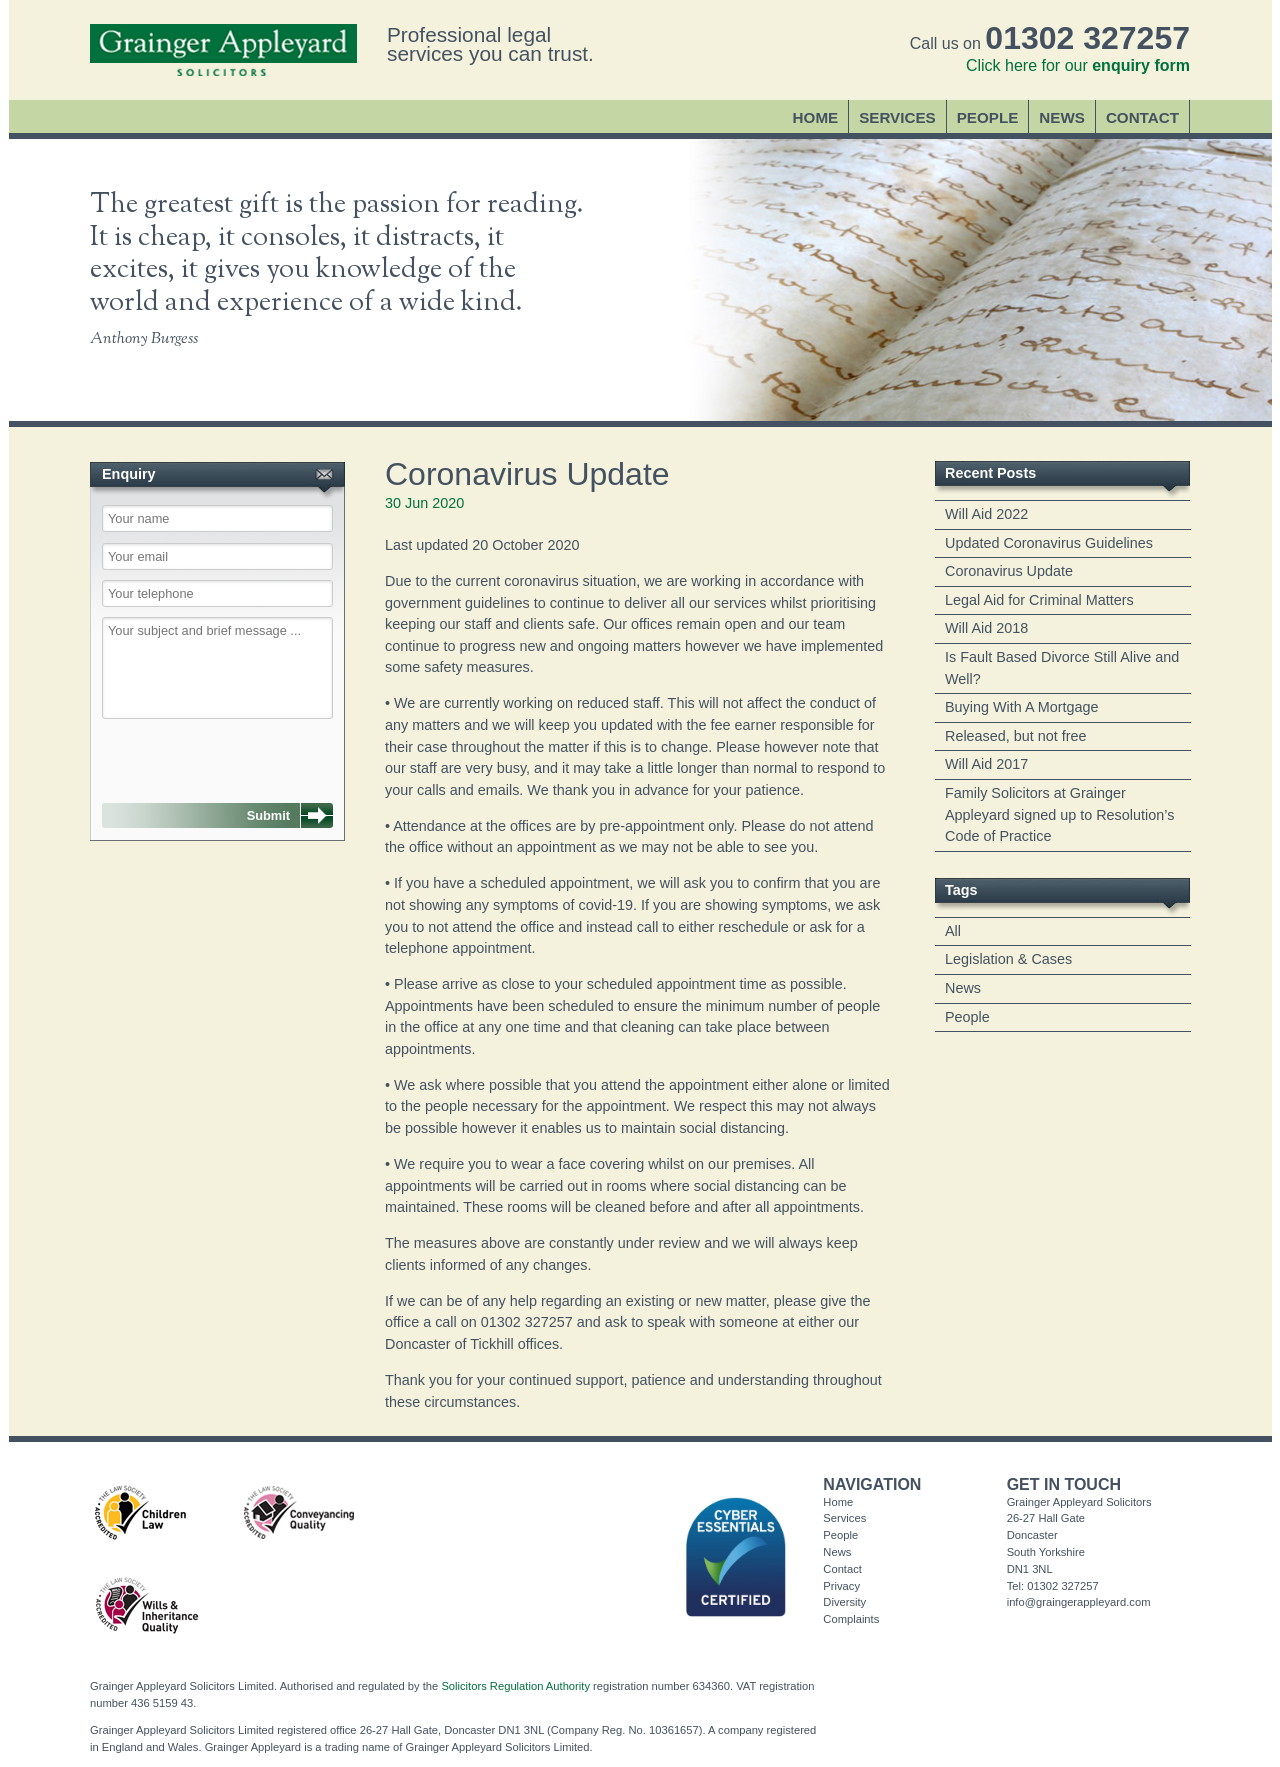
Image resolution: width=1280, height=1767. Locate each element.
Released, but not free (1016, 736)
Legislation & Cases (1008, 959)
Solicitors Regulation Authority (515, 1686)
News (1062, 117)
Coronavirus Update (1009, 571)
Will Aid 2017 (986, 764)
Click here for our (1078, 65)
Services (897, 117)
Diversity (844, 1602)
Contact (1142, 117)
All (953, 931)
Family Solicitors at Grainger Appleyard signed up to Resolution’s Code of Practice (1059, 814)
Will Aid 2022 (986, 514)
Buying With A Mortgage (1022, 707)
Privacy (841, 1586)
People (988, 117)
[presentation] (204, 750)
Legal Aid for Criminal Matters (1039, 600)
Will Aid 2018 (986, 628)
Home (816, 117)
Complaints (851, 1619)
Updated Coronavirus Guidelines (1049, 543)
